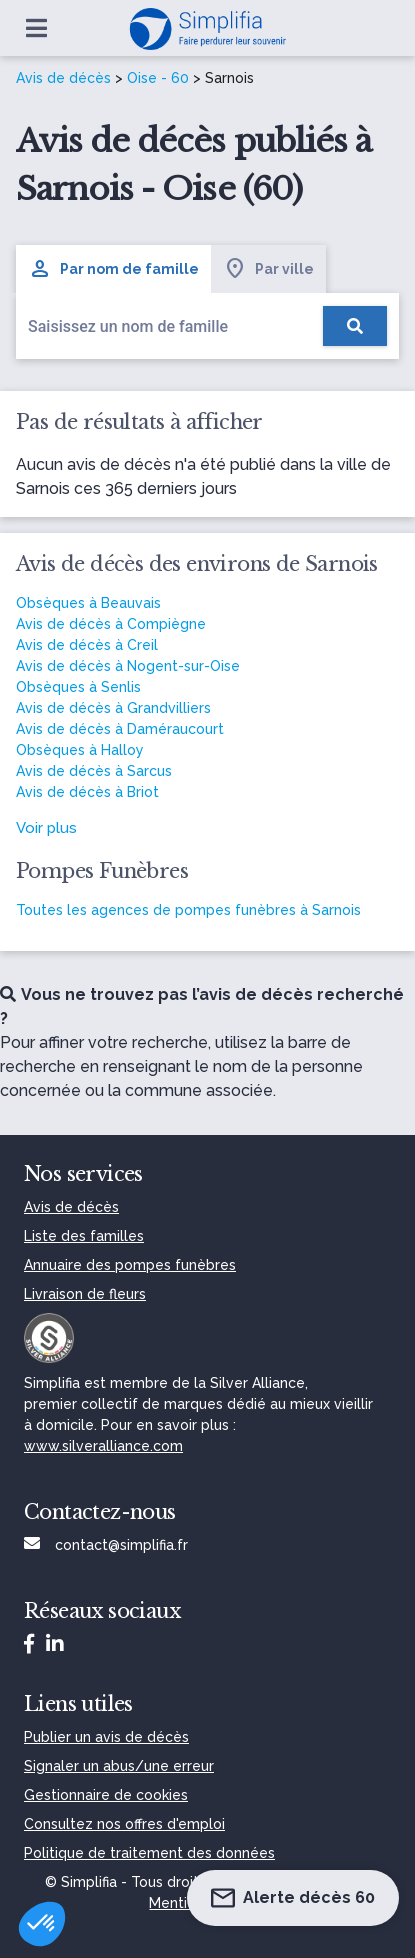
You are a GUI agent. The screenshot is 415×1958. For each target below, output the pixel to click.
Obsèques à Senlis (78, 687)
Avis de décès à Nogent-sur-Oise (128, 666)
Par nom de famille (113, 269)
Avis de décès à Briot (87, 792)
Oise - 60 (158, 78)
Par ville (268, 269)
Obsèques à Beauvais (88, 603)
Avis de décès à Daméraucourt (120, 729)
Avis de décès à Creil (87, 645)
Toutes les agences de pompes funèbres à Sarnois (188, 910)
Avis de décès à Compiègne (111, 624)
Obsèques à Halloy (80, 750)
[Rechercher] (355, 326)
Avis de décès (63, 78)
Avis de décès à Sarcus (94, 771)
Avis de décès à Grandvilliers (113, 708)
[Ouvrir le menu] (36, 28)
